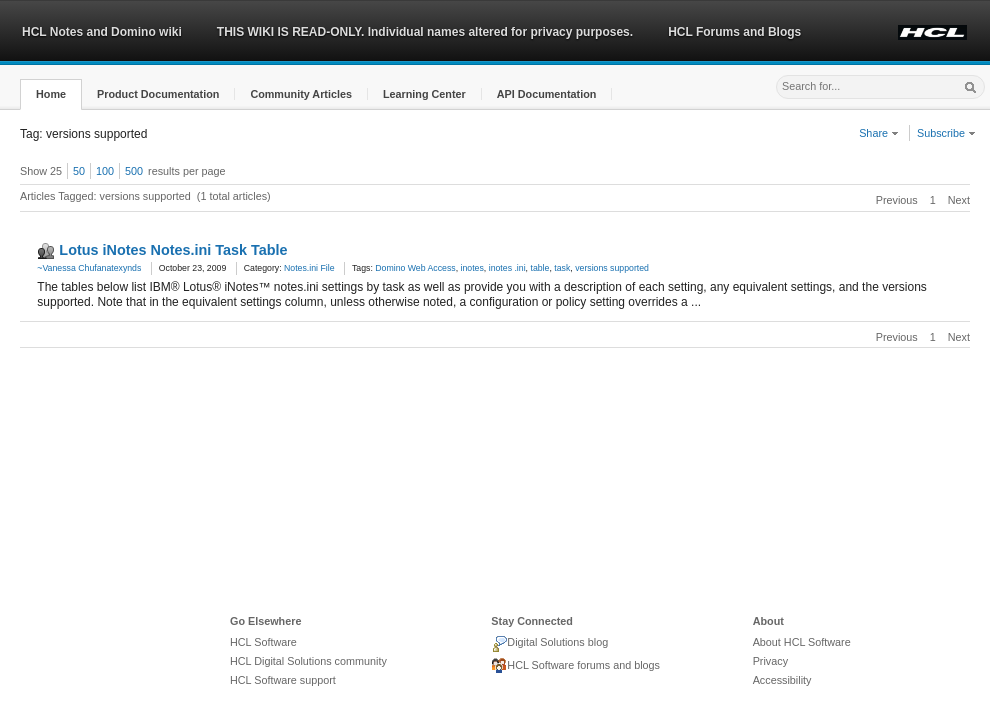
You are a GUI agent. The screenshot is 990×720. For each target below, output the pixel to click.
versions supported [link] (612, 268)
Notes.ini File (309, 268)
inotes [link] (472, 268)
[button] (51, 94)
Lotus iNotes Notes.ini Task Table (173, 250)
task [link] (562, 268)
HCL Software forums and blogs (575, 666)
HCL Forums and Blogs (734, 32)
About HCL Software (802, 642)
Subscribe (946, 133)
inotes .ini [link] (507, 268)
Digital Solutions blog (549, 644)
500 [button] (134, 171)
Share (879, 133)
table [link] (539, 268)
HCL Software (263, 642)
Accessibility (782, 680)
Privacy (770, 661)
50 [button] (79, 171)
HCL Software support (283, 680)
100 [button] (105, 171)
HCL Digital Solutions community (308, 661)
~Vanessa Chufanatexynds (89, 268)
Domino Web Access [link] (415, 268)
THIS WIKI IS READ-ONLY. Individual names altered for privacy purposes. (425, 32)
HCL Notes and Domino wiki (102, 32)
